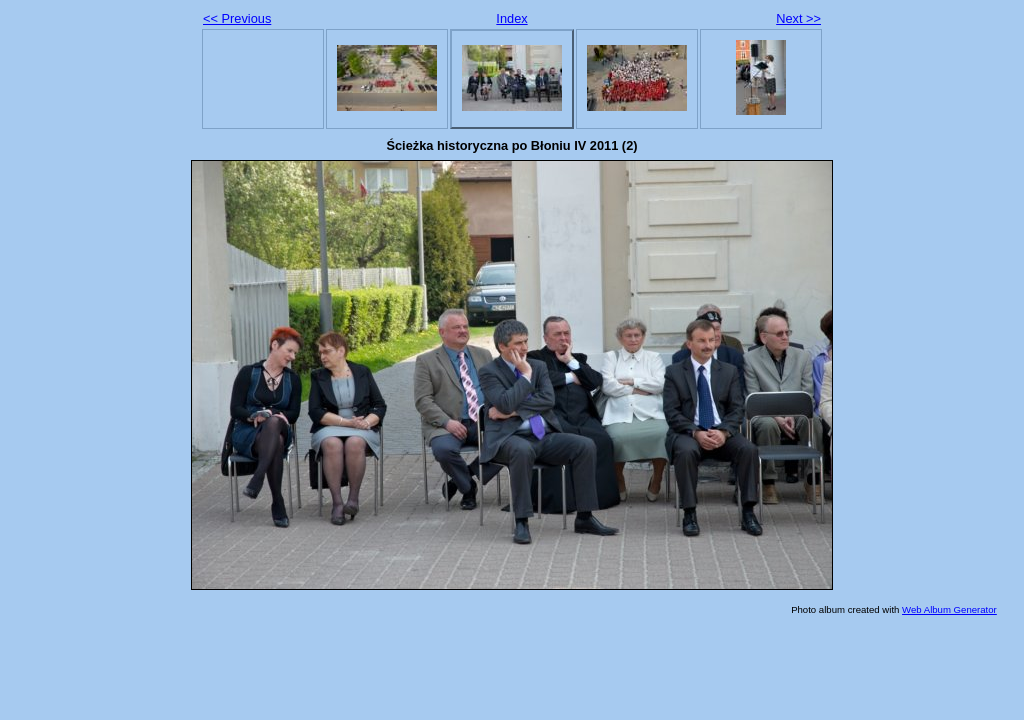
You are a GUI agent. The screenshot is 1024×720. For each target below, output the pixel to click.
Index (511, 18)
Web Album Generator (949, 609)
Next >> (798, 18)
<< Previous (237, 18)
